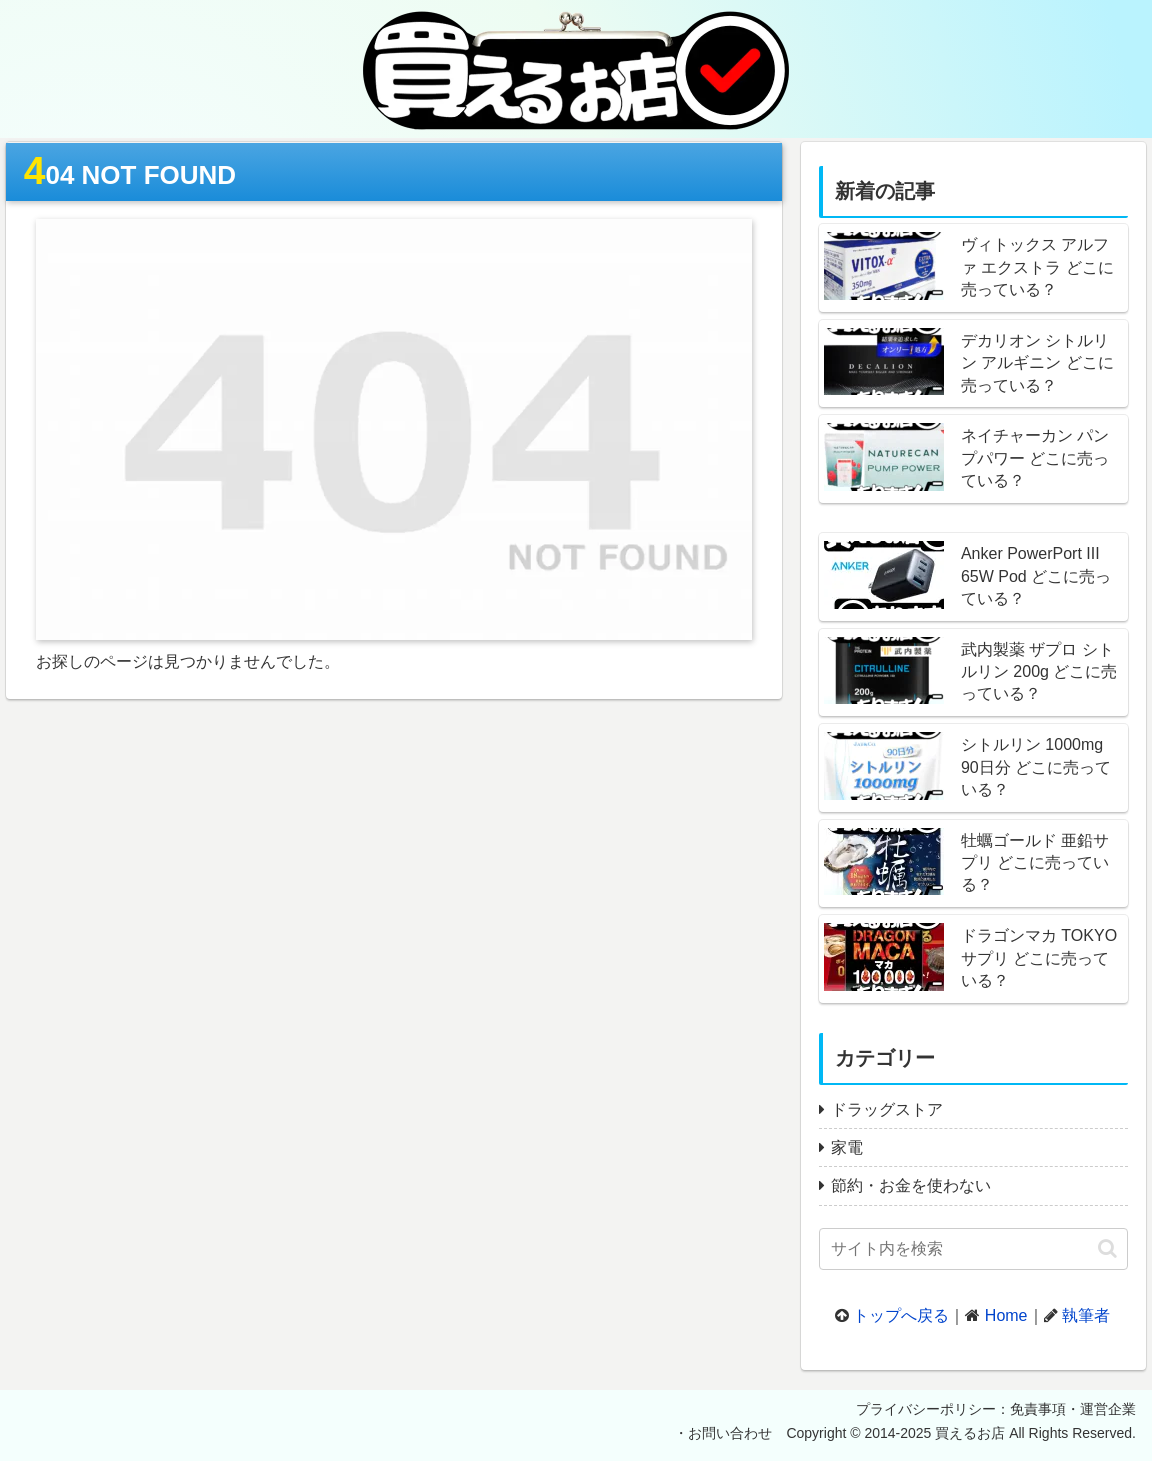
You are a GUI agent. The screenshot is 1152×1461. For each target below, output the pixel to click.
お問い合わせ (730, 1433)
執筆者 (1086, 1315)
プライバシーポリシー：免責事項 (961, 1409)
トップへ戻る (901, 1315)
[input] (973, 1249)
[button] (1107, 1248)
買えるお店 (970, 1433)
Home (1006, 1315)
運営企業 (1108, 1409)
